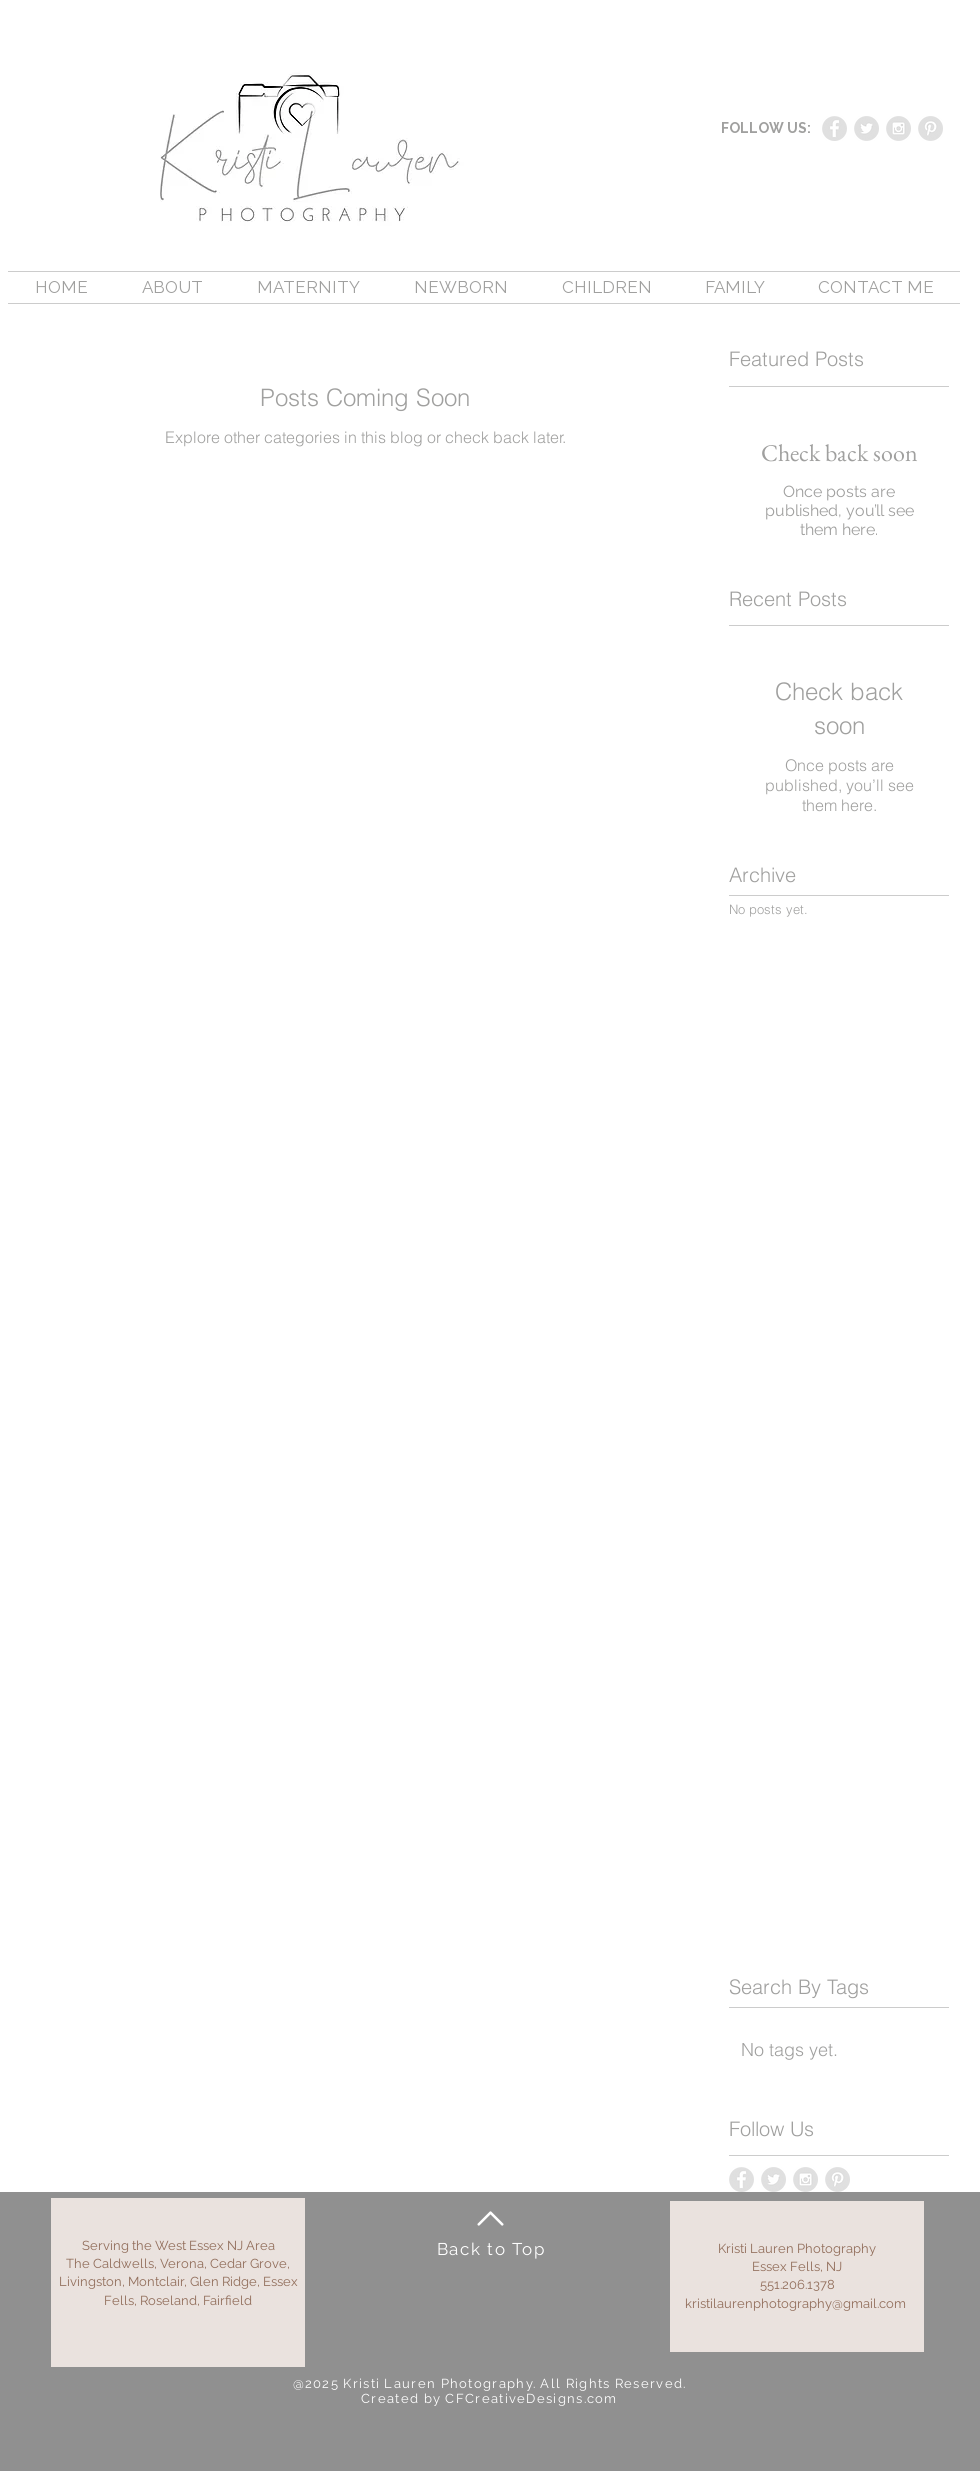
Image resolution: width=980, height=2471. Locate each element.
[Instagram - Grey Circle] (898, 128)
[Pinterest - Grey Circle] (930, 128)
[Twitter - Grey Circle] (866, 128)
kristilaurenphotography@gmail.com (795, 2303)
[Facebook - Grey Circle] (834, 128)
